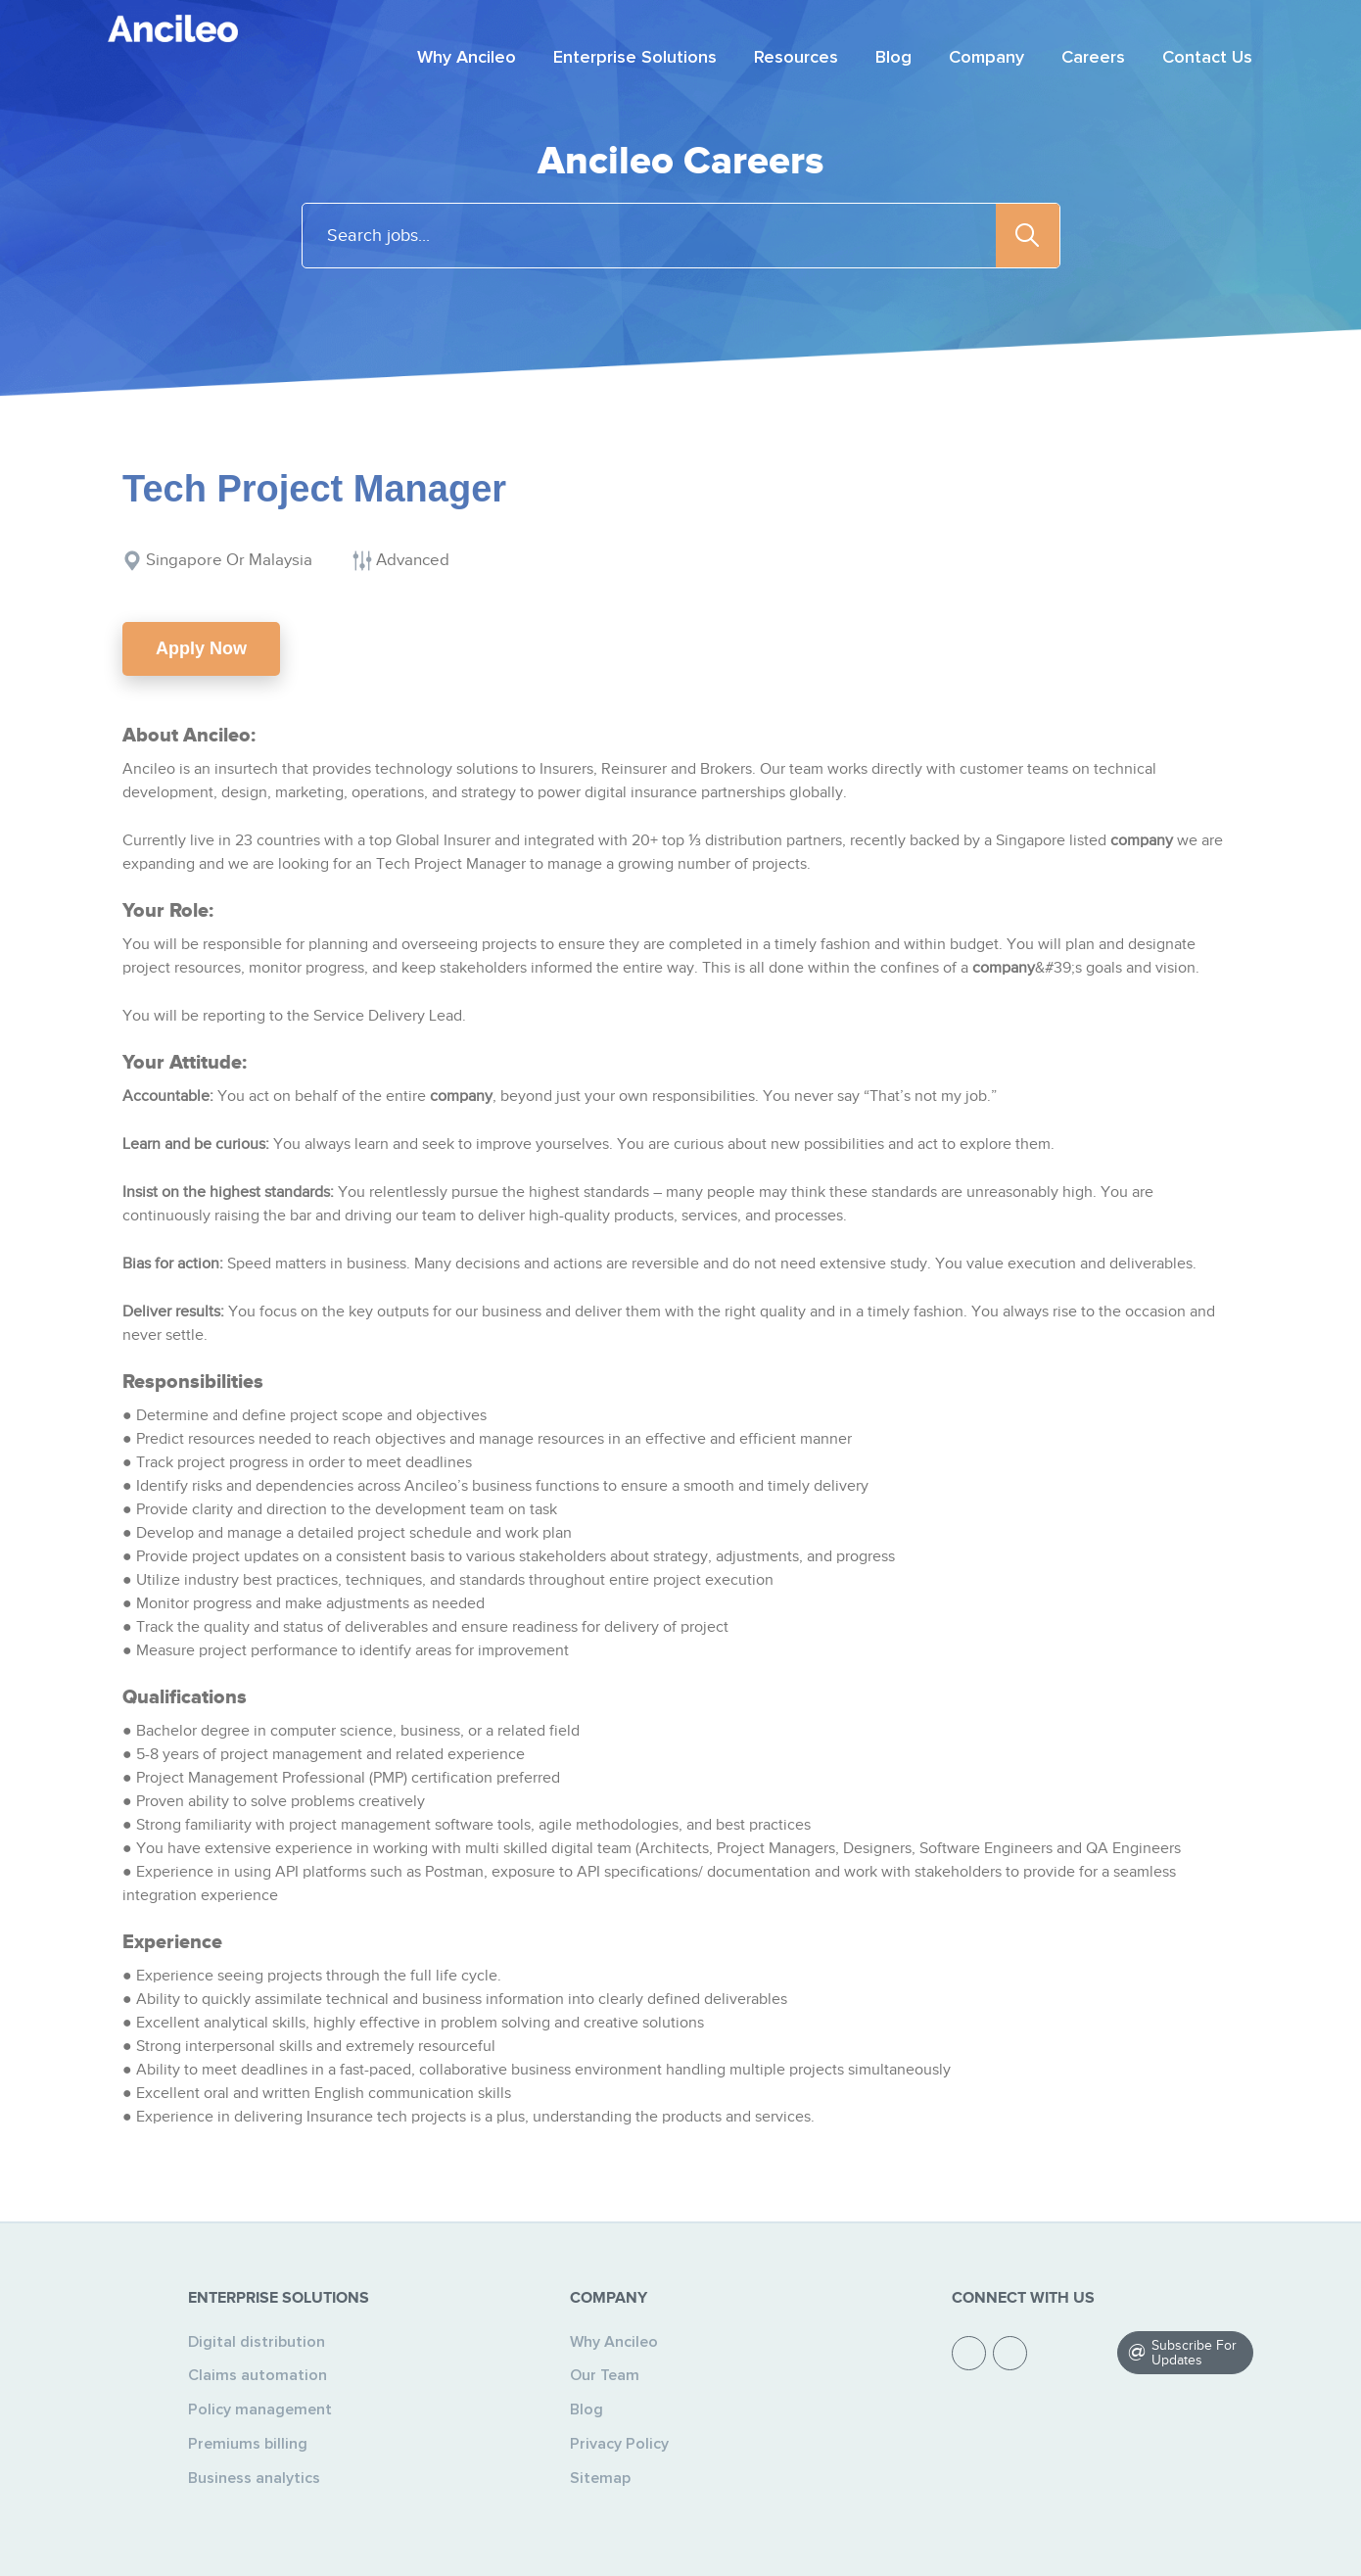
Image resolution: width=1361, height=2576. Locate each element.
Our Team (604, 2375)
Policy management (260, 2409)
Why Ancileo (614, 2342)
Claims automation (257, 2375)
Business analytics (254, 2478)
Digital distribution (256, 2342)
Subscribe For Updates (1194, 2352)
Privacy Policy (619, 2444)
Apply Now (201, 648)
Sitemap (600, 2478)
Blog (586, 2409)
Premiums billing (247, 2444)
